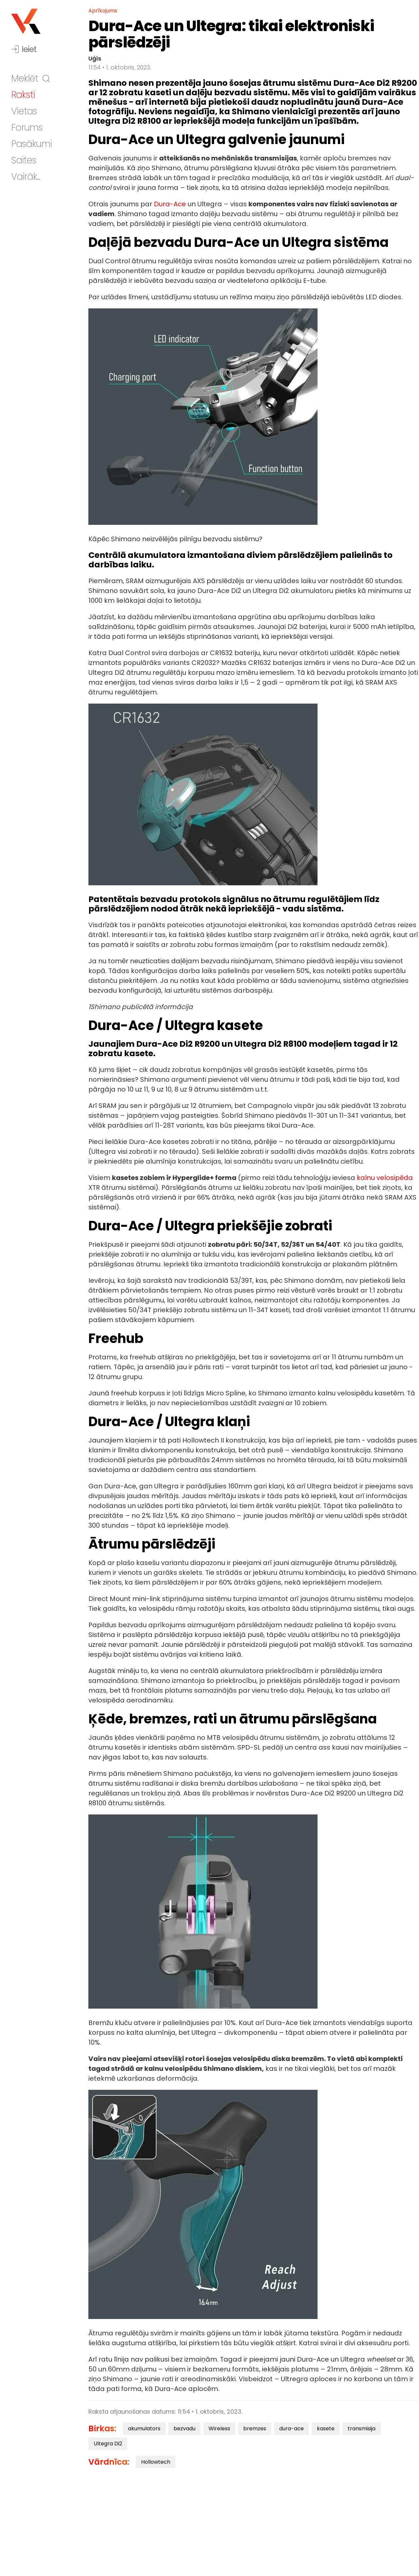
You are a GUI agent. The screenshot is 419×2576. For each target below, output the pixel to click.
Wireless (219, 2428)
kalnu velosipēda (385, 1177)
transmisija (361, 2428)
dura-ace (291, 2428)
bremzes (254, 2428)
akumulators (144, 2428)
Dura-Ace (170, 204)
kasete (326, 2428)
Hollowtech (155, 2462)
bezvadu (184, 2428)
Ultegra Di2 (108, 2443)
